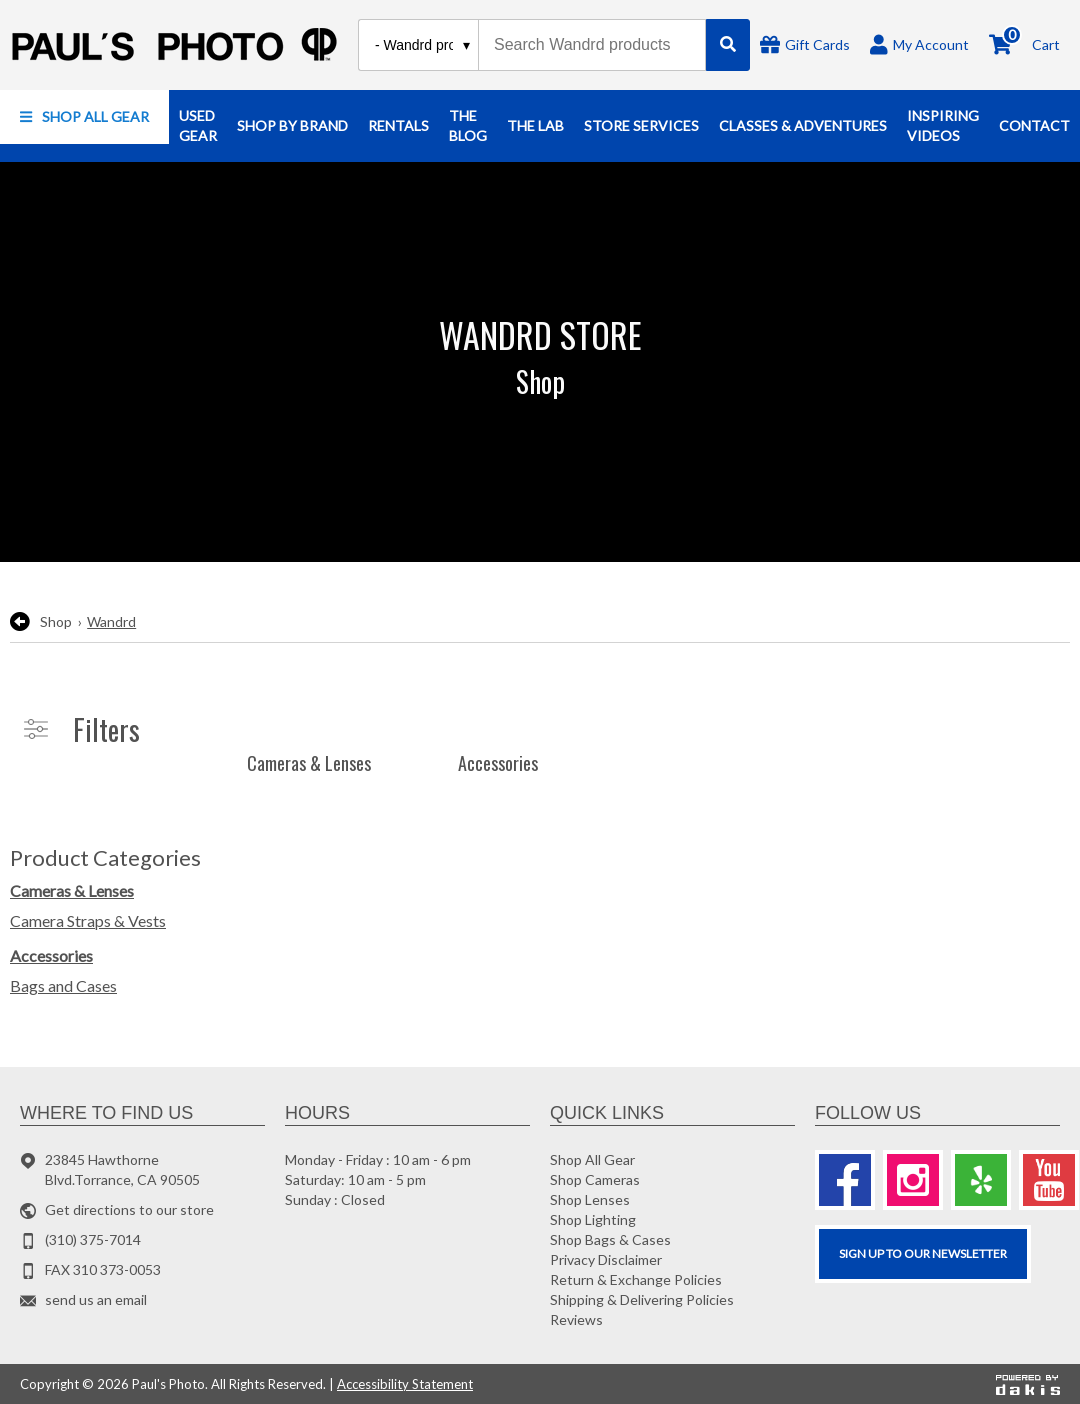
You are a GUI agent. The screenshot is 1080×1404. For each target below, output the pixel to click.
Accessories (51, 955)
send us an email (96, 1299)
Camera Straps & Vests (88, 920)
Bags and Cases (63, 985)
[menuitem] (84, 117)
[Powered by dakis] (1028, 1384)
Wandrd (111, 621)
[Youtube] (1049, 1180)
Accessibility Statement (405, 1384)
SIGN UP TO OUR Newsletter (923, 1253)
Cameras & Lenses (72, 890)
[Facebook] (845, 1180)
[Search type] (423, 45)
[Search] (728, 45)
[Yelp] (981, 1180)
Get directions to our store (129, 1209)
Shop (56, 621)
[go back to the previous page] (20, 622)
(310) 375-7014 (93, 1239)
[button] (84, 117)
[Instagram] (913, 1180)
